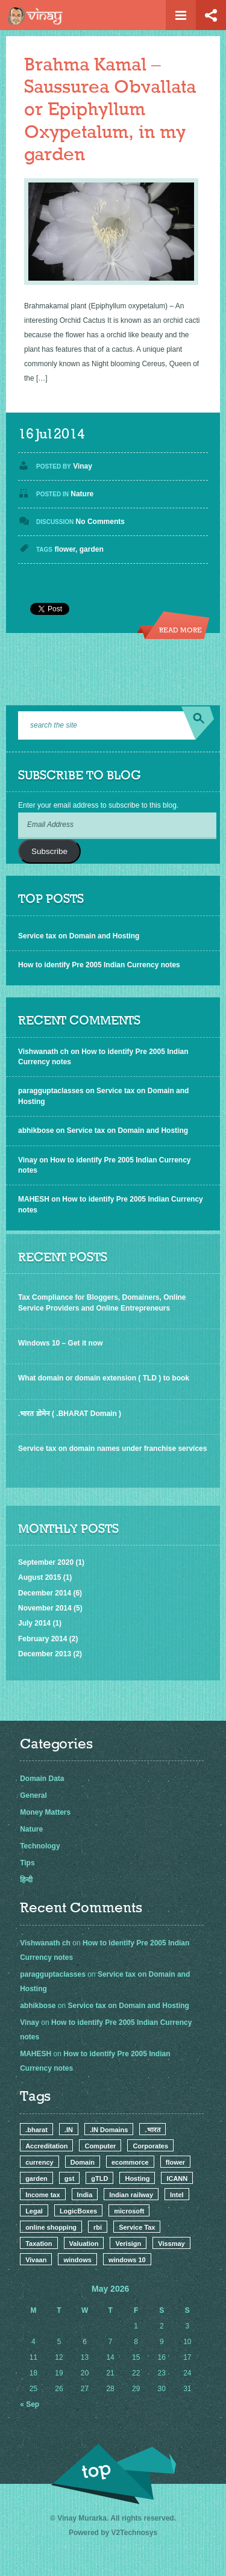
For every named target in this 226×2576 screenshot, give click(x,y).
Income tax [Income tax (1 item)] (42, 2194)
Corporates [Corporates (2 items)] (150, 2146)
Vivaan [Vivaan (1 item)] (35, 2259)
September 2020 (46, 1562)
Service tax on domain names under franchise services (112, 1448)
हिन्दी (26, 1880)
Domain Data (42, 1778)
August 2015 (39, 1577)
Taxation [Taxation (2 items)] (38, 2243)
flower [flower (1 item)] (175, 2162)
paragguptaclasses (51, 1091)
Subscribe (49, 851)
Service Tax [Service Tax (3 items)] (137, 2227)
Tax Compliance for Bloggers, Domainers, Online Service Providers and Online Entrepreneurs (102, 1302)
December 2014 (44, 1593)
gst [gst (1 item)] (69, 2178)
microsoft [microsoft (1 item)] (129, 2211)
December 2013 (44, 1654)
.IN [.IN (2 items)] (68, 2129)
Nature (82, 494)
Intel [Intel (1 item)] (177, 2194)
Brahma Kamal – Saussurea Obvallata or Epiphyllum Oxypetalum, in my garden (110, 110)
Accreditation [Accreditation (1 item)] (46, 2146)
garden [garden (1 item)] (36, 2178)
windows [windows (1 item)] (77, 2259)
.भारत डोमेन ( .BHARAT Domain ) (69, 1413)
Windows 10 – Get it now (60, 1343)
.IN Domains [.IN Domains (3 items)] (109, 2129)
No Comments (100, 521)
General (33, 1795)
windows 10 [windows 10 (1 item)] (127, 2259)
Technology (40, 1846)
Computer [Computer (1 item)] (100, 2146)
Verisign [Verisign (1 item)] (128, 2243)
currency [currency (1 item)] (39, 2162)
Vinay (82, 466)
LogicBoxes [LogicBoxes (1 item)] (78, 2211)
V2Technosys (134, 2532)
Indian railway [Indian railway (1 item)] (131, 2194)
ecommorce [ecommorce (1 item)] (130, 2162)
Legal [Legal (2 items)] (34, 2211)
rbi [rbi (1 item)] (97, 2227)
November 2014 (45, 1608)
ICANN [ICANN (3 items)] (176, 2178)
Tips (27, 1863)
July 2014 (34, 1623)
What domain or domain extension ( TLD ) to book (103, 1378)
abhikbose (36, 1130)
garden (92, 549)
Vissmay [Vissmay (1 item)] (171, 2243)
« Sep (29, 2404)
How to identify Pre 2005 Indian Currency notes (99, 965)
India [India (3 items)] (85, 2194)
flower (64, 549)
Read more (180, 630)
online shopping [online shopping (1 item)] (51, 2227)
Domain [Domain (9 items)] (83, 2162)
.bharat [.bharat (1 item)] (36, 2129)
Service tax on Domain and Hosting (78, 936)
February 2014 (42, 1639)
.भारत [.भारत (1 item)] (152, 2129)
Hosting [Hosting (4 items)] (137, 2178)
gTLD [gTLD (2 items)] (99, 2178)
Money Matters (45, 1812)
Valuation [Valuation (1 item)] (84, 2243)
